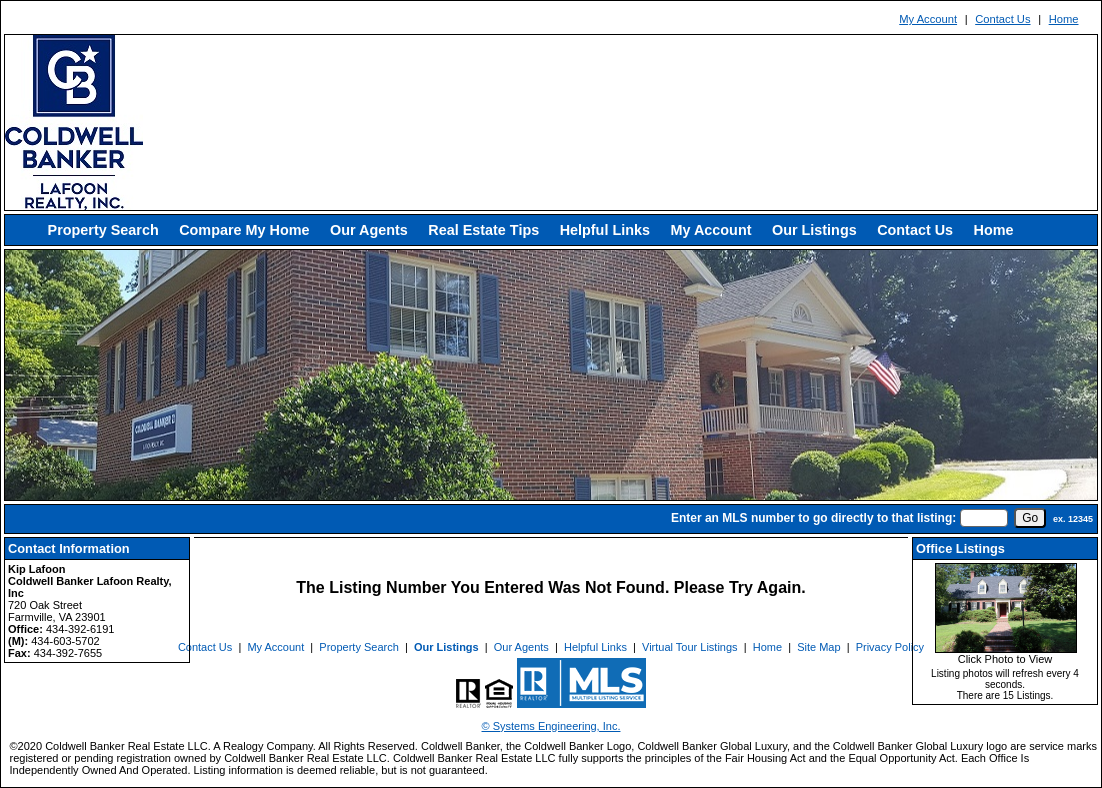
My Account (928, 19)
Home (1064, 19)
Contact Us (1002, 19)
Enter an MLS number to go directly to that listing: (813, 518)
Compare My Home (244, 230)
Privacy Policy (890, 647)
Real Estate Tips (483, 230)
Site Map (818, 647)
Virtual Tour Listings (690, 647)
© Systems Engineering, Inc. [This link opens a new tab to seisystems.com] (551, 726)
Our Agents (369, 230)
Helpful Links (605, 230)
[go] (1030, 518)
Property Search (103, 230)
